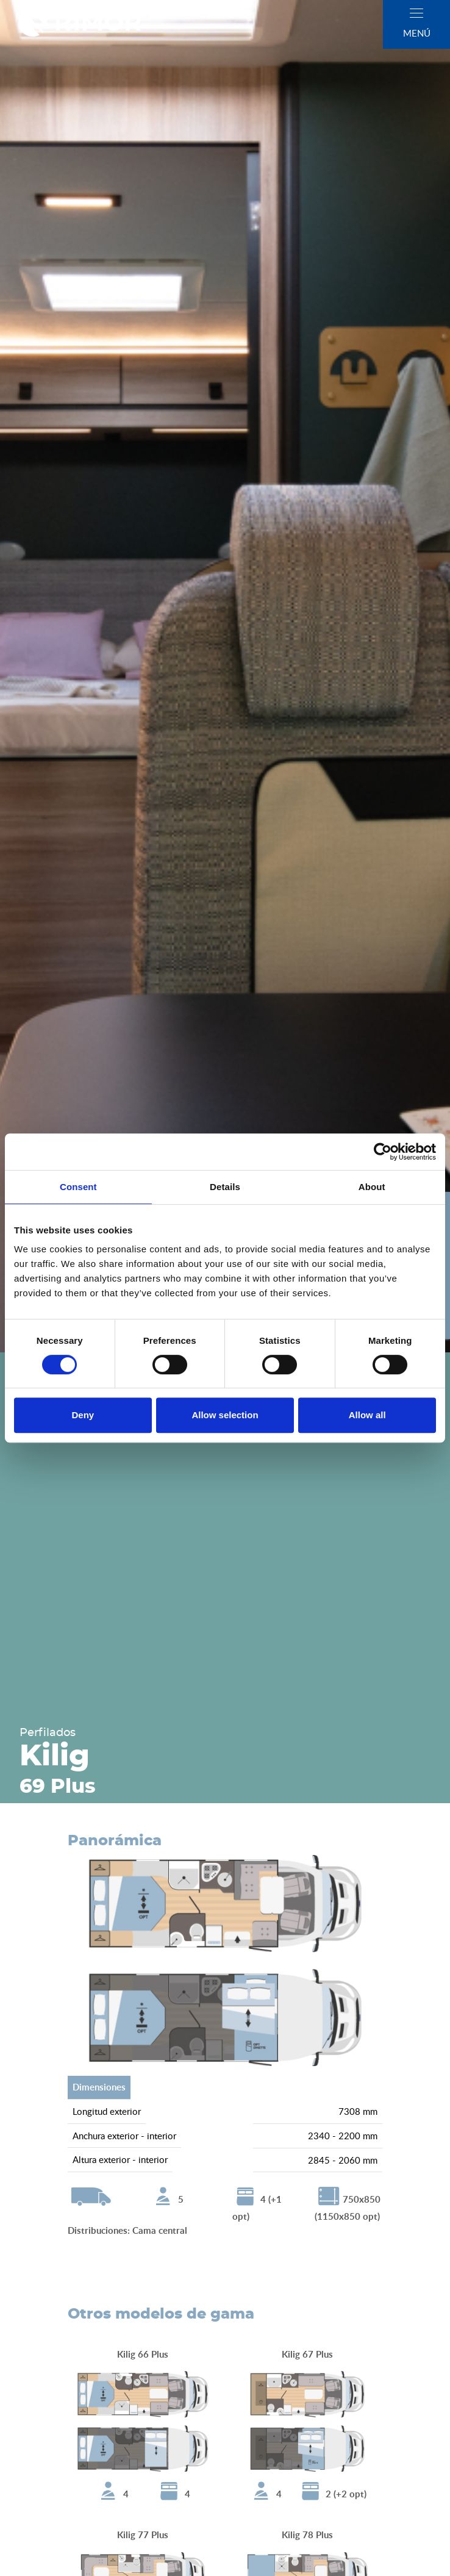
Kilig (55, 1756)
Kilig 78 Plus (307, 2534)
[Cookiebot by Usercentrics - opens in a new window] (382, 1152)
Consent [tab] (78, 1187)
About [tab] (372, 1187)
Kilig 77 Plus (142, 2534)
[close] (416, 13)
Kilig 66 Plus (142, 2354)
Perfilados (48, 1732)
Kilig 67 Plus (307, 2354)
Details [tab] (225, 1187)
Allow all (367, 1415)
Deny (82, 1415)
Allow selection (224, 1415)
